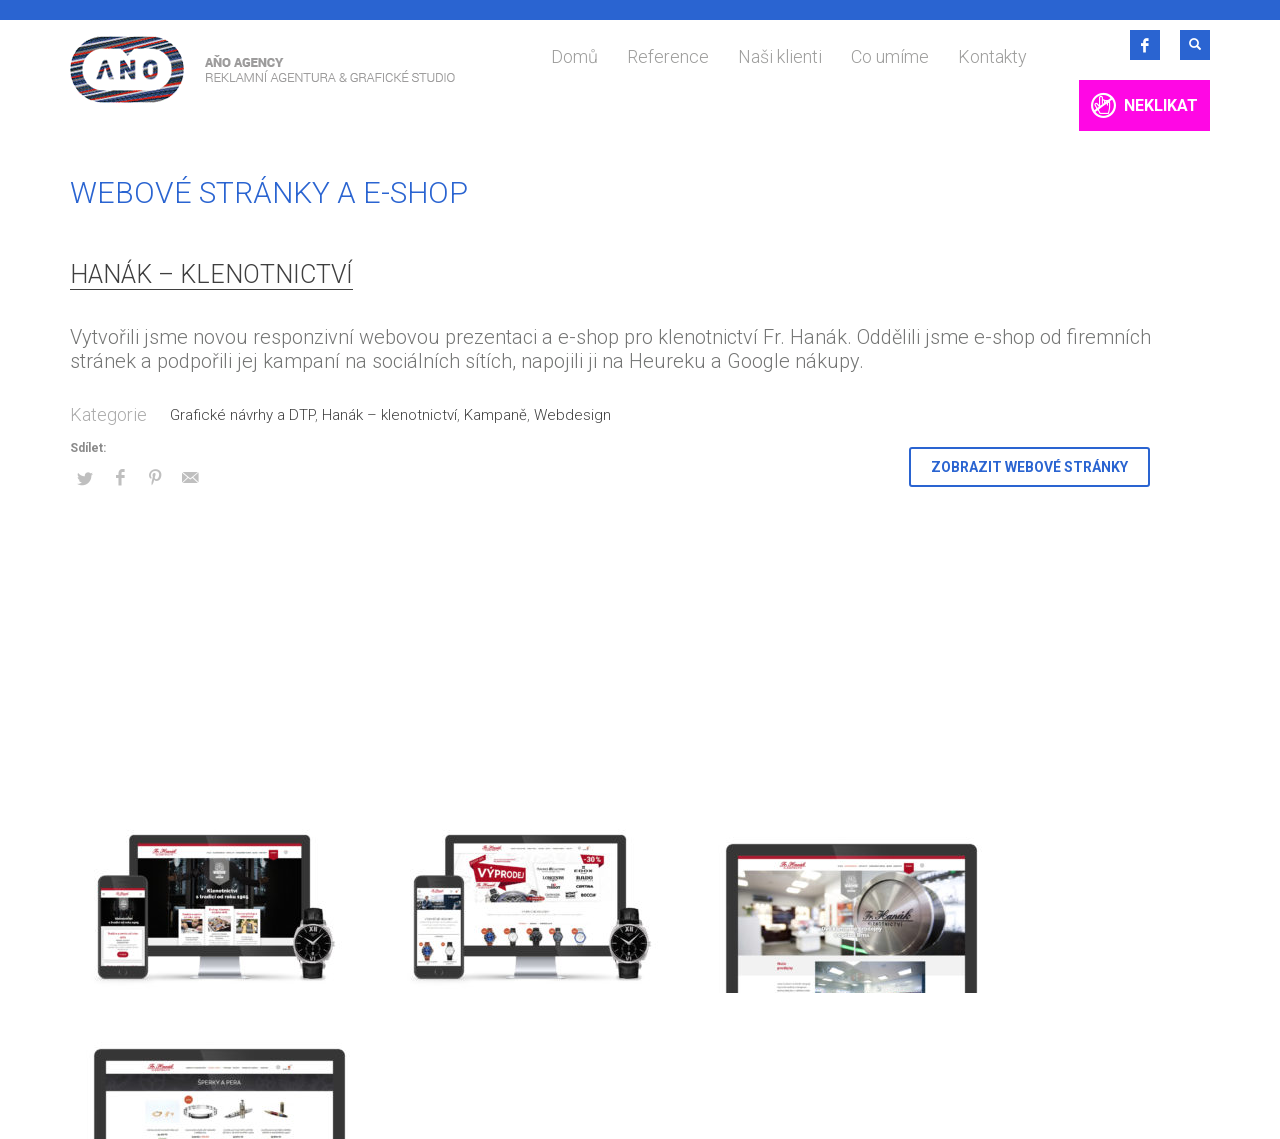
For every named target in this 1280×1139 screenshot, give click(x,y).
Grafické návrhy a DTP (242, 415)
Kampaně (495, 415)
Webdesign (572, 415)
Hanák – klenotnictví (211, 274)
